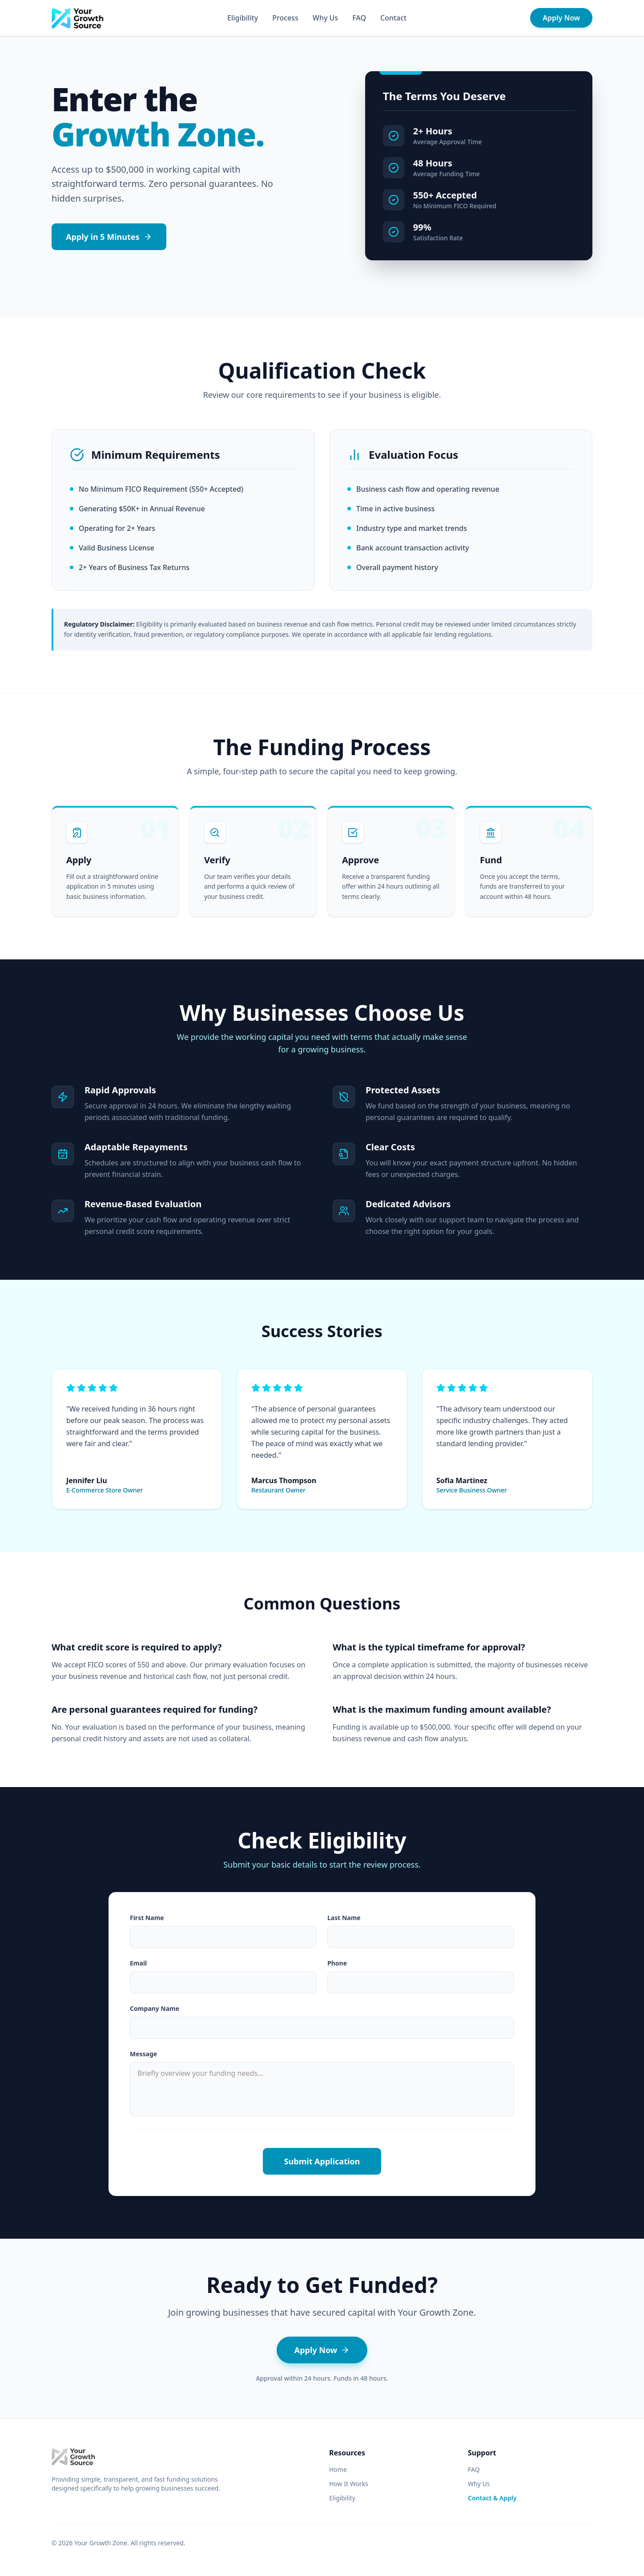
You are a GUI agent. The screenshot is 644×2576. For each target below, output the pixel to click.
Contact (393, 18)
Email (138, 1963)
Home (338, 2469)
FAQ (359, 18)
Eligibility (242, 18)
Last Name (344, 1917)
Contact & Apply (492, 2498)
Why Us (325, 18)
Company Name (154, 2008)
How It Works (348, 2483)
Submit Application (322, 2161)
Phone (337, 1963)
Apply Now (561, 18)
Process (285, 18)
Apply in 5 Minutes (109, 236)
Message (143, 2054)
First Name (147, 1917)
